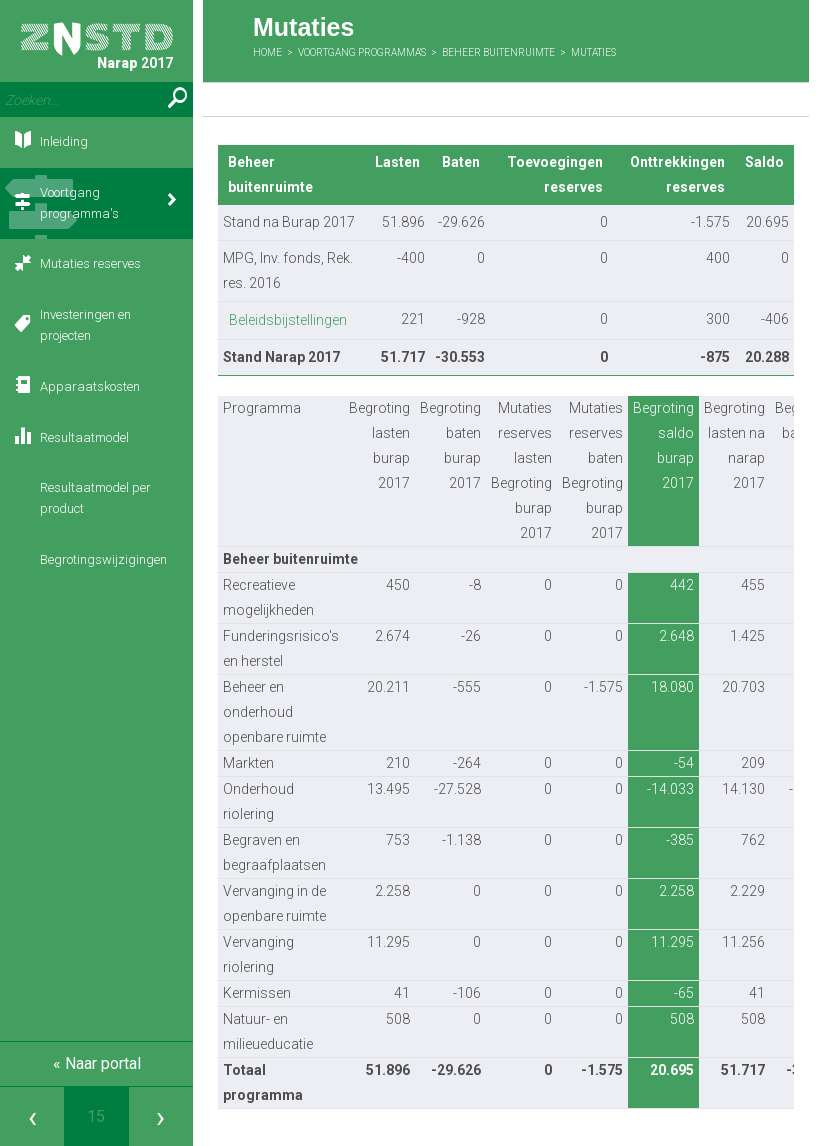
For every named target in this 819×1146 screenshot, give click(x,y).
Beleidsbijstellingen (288, 320)
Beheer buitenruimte (498, 52)
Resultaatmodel (84, 437)
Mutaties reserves (90, 263)
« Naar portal (97, 1063)
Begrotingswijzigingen (103, 559)
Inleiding (64, 141)
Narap (97, 46)
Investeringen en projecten (85, 325)
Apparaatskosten (90, 386)
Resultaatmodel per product (95, 498)
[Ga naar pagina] (96, 1116)
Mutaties (593, 52)
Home (267, 52)
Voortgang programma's (79, 203)
